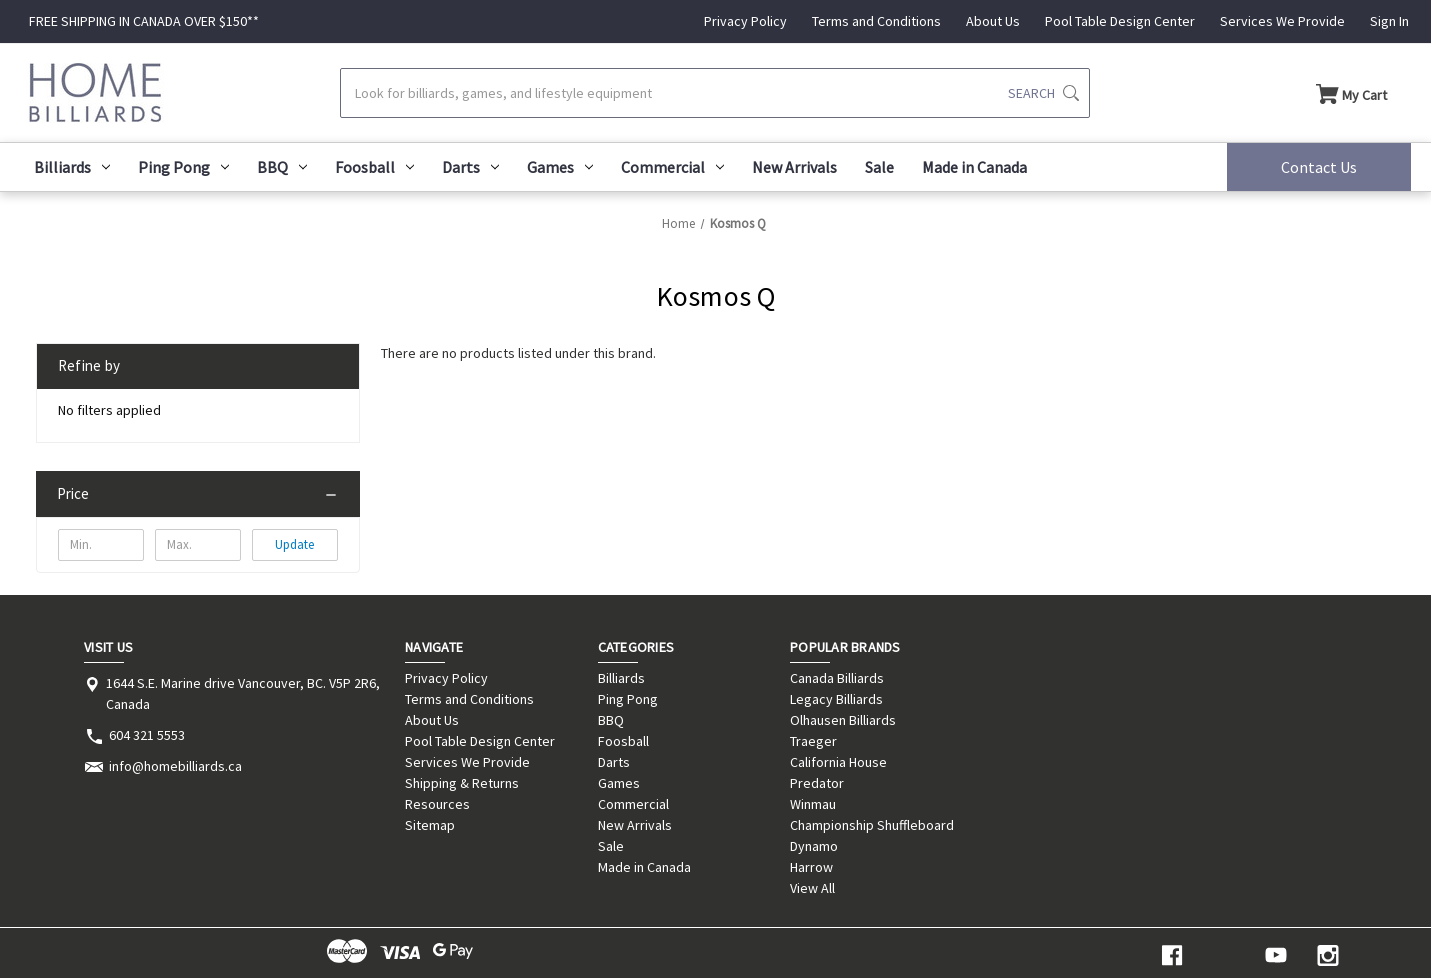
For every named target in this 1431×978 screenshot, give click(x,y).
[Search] (715, 93)
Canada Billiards (837, 678)
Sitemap (430, 825)
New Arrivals (794, 167)
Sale (879, 167)
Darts (470, 167)
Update (294, 544)
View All (812, 888)
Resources (437, 804)
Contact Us (1319, 167)
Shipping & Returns (462, 783)
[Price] (198, 494)
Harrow (811, 867)
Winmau (813, 804)
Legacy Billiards (836, 699)
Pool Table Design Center (1120, 21)
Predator (817, 783)
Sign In (1389, 21)
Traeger (813, 741)
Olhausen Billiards (843, 720)
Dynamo (814, 846)
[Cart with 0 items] (1351, 93)
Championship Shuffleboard (872, 825)
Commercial (672, 167)
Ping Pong (183, 167)
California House (838, 762)
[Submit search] (1043, 93)
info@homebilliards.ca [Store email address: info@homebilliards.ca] (175, 766)
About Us (993, 21)
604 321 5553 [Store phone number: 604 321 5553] (147, 735)
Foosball (374, 167)
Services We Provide (1282, 21)
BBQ (282, 167)
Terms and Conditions (876, 21)
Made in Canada (974, 167)
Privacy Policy (745, 21)
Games (560, 167)
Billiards (72, 167)
